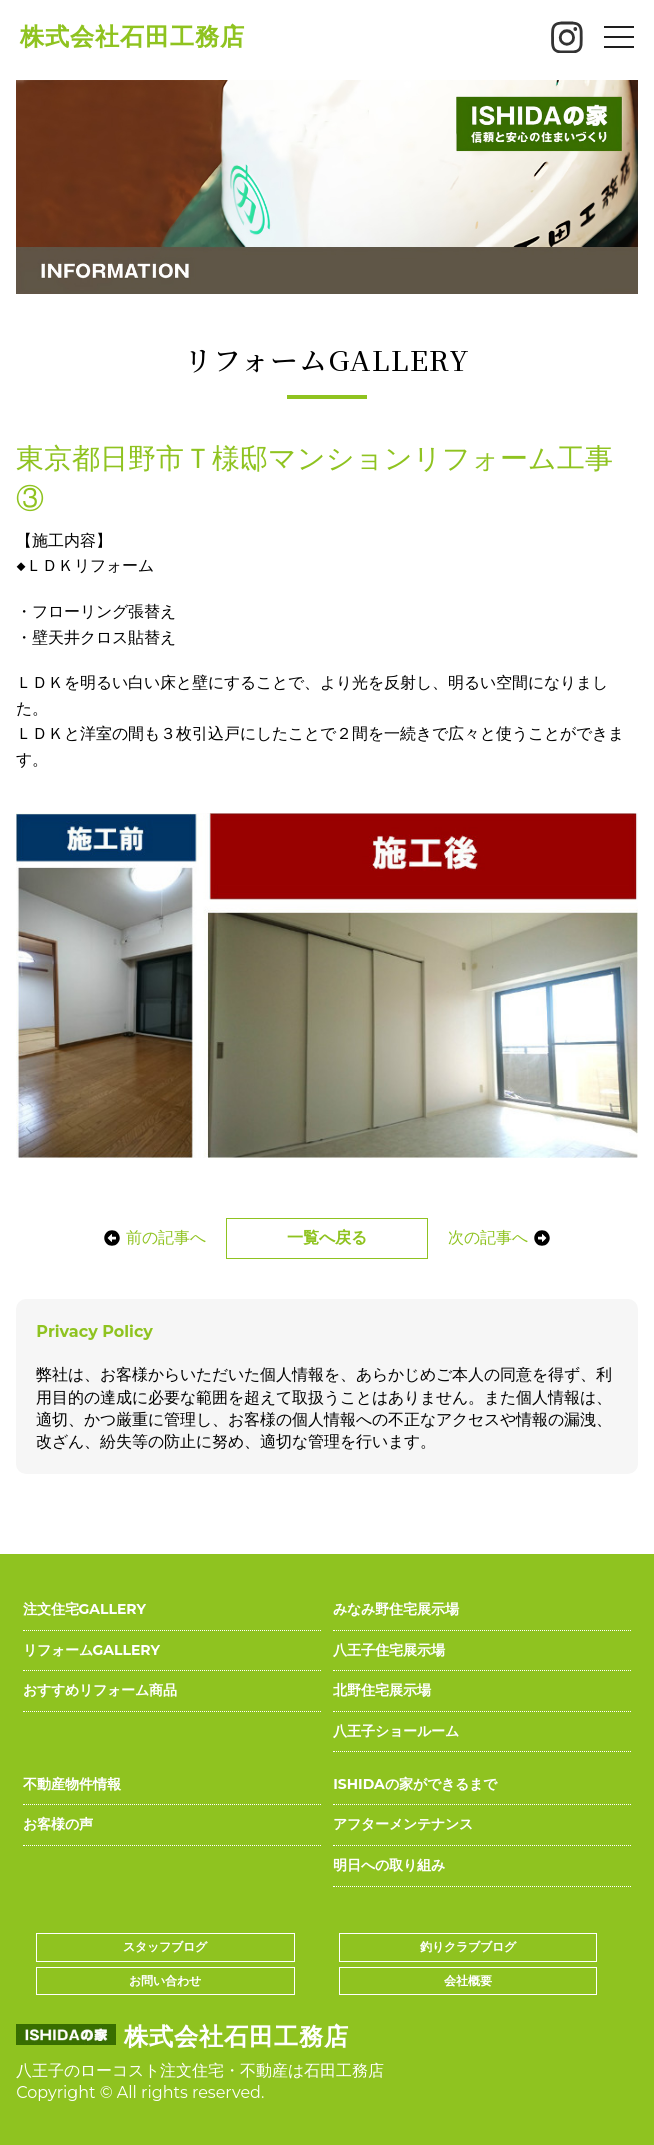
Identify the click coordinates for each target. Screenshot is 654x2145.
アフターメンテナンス (403, 1824)
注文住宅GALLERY (84, 1609)
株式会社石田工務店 (132, 36)
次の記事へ (499, 1237)
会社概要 (468, 1980)
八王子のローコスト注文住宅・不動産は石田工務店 (200, 2070)
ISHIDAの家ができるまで (415, 1784)
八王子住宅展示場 (389, 1650)
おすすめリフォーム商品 (100, 1690)
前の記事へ (155, 1237)
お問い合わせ (165, 1980)
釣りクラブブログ (468, 1946)
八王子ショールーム (396, 1731)
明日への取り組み (389, 1865)
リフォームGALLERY (91, 1650)
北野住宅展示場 (382, 1690)
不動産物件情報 (72, 1784)
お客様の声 (58, 1824)
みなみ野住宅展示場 (396, 1609)
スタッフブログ (165, 1946)
